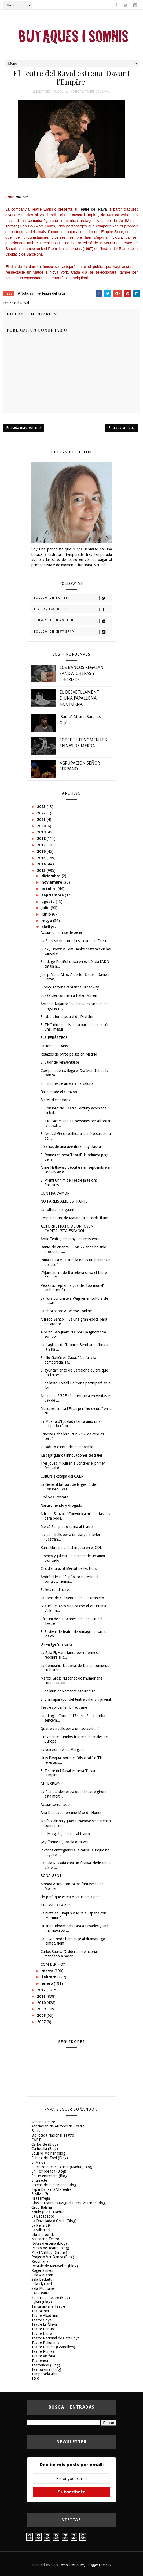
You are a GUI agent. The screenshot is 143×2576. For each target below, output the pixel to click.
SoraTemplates (63, 2565)
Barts (35, 2131)
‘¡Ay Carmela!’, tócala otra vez (65, 1842)
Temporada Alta (44, 2374)
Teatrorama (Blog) (46, 2369)
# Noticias (25, 293)
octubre (50, 889)
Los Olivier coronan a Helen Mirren (69, 995)
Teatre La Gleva (44, 2324)
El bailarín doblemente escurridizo (68, 1691)
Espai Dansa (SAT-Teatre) (52, 2189)
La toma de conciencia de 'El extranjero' (73, 1598)
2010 (42, 2003)
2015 (42, 858)
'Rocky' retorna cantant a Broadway (70, 987)
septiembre (53, 895)
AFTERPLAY (50, 1783)
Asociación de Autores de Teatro (58, 2126)
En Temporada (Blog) (48, 2171)
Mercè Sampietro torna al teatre (67, 1526)
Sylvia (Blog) (41, 2302)
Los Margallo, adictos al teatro (65, 1834)
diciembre (52, 876)
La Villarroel (40, 2230)
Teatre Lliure (41, 2333)
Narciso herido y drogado (61, 1505)
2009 (42, 2009)
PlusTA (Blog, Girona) (49, 2252)
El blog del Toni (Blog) (49, 2158)
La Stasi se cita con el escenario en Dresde (75, 941)
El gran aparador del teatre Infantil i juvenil (76, 1699)
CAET (36, 2140)
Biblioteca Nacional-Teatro (52, 2135)
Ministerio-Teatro (45, 2239)
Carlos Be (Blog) (44, 2144)
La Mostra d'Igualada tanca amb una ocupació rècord (70, 1423)
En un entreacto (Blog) (50, 2176)
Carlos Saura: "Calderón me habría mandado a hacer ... (69, 1953)
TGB (35, 2378)
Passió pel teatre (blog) (50, 2248)
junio (47, 914)
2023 (42, 806)
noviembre (52, 882)
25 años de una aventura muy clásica (71, 1146)
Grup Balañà (41, 2207)
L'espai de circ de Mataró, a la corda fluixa (75, 1218)
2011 (42, 1996)
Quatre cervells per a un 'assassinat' (70, 1728)
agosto (49, 901)
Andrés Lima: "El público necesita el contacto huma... (69, 1579)
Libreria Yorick (42, 2234)
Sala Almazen (42, 2275)
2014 (42, 864)
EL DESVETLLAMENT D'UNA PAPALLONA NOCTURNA (79, 698)
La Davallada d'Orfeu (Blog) (53, 2221)
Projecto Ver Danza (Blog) (52, 2257)
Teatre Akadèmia (45, 2315)
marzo (48, 1971)
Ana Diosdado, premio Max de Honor (71, 1812)
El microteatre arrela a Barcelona (67, 1083)
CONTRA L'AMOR (55, 1193)
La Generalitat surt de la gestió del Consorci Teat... (69, 1486)
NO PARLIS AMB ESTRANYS (64, 1201)
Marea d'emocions (55, 1100)
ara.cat (22, 197)
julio (46, 908)
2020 (42, 826)
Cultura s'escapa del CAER (62, 1476)
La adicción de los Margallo (63, 1749)
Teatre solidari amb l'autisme (64, 1707)
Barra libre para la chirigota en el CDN (71, 1547)
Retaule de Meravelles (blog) (54, 2266)
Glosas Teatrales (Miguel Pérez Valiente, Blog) (69, 2203)
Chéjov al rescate (54, 1497)
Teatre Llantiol (43, 2329)
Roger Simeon (42, 2270)
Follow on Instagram (73, 632)
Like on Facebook (73, 609)
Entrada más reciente (23, 427)
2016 (42, 851)
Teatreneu (39, 2360)
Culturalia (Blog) (44, 2149)
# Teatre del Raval (52, 293)
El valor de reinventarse (60, 1062)
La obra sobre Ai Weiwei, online (66, 1311)
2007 (42, 2022)
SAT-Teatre (40, 2293)
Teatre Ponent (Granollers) (53, 2347)
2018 (42, 838)
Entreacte (39, 2180)
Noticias (76, 91)
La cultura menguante (58, 1209)
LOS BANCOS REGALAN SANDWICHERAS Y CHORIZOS (82, 673)
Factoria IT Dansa (55, 1046)
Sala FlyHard (41, 2284)
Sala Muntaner (43, 2288)
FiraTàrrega (40, 2198)
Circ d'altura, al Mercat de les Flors (69, 1568)
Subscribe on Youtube (73, 621)
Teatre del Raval (97, 91)
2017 (42, 845)
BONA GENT (51, 1875)
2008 (42, 2015)
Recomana (39, 2261)
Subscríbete (72, 2491)
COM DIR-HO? (53, 1964)
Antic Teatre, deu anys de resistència (70, 1239)
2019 (42, 832)
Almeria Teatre (43, 2122)
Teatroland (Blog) (45, 2365)
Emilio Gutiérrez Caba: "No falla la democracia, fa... (68, 1359)
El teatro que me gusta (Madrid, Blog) (62, 2167)
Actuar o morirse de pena (61, 932)
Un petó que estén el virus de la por (70, 1897)
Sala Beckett (41, 2279)
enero (48, 1983)
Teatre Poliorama (45, 2342)
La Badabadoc (42, 2216)
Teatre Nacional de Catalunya (55, 2338)
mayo (47, 920)
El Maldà (38, 2162)
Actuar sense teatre (56, 1804)
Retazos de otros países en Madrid (69, 1054)
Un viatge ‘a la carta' (57, 1644)
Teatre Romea (42, 2351)
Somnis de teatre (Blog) (50, 2297)
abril (46, 927)
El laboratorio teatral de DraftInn (67, 1017)
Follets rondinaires (55, 1590)
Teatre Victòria (43, 2356)
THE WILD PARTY (55, 1905)
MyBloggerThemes (95, 2565)
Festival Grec (41, 2194)
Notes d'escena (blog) (49, 2243)
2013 (42, 870)
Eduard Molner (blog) (49, 2153)
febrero (49, 1977)
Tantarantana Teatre (48, 2306)
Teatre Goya (41, 2320)
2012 (42, 1990)
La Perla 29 (40, 2225)
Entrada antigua (121, 427)
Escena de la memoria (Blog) (54, 2185)
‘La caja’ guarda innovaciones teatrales (71, 1455)
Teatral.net (40, 2311)
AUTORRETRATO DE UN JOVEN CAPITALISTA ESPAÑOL (67, 1228)
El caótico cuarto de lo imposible (67, 1447)
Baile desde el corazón (59, 1092)
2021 (42, 819)
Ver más (100, 565)
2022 (42, 813)
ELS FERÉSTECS (54, 1037)
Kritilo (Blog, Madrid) (48, 2212)
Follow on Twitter (73, 598)
